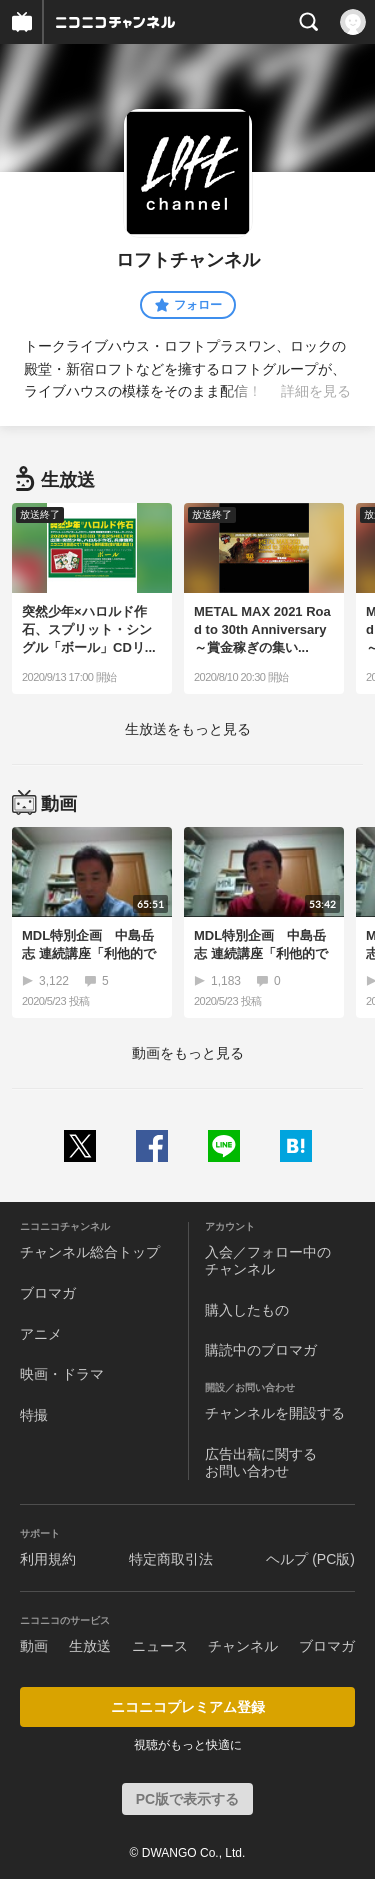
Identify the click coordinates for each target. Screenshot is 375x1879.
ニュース (160, 1646)
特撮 (34, 1415)
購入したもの (247, 1310)
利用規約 (48, 1559)
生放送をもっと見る (188, 729)
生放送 (90, 1646)
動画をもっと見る (188, 1053)
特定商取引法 (171, 1559)
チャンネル (243, 1646)
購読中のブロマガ (261, 1350)
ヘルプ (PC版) (310, 1559)
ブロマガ (48, 1293)
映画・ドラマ (62, 1374)
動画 (34, 1646)
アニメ (41, 1334)
